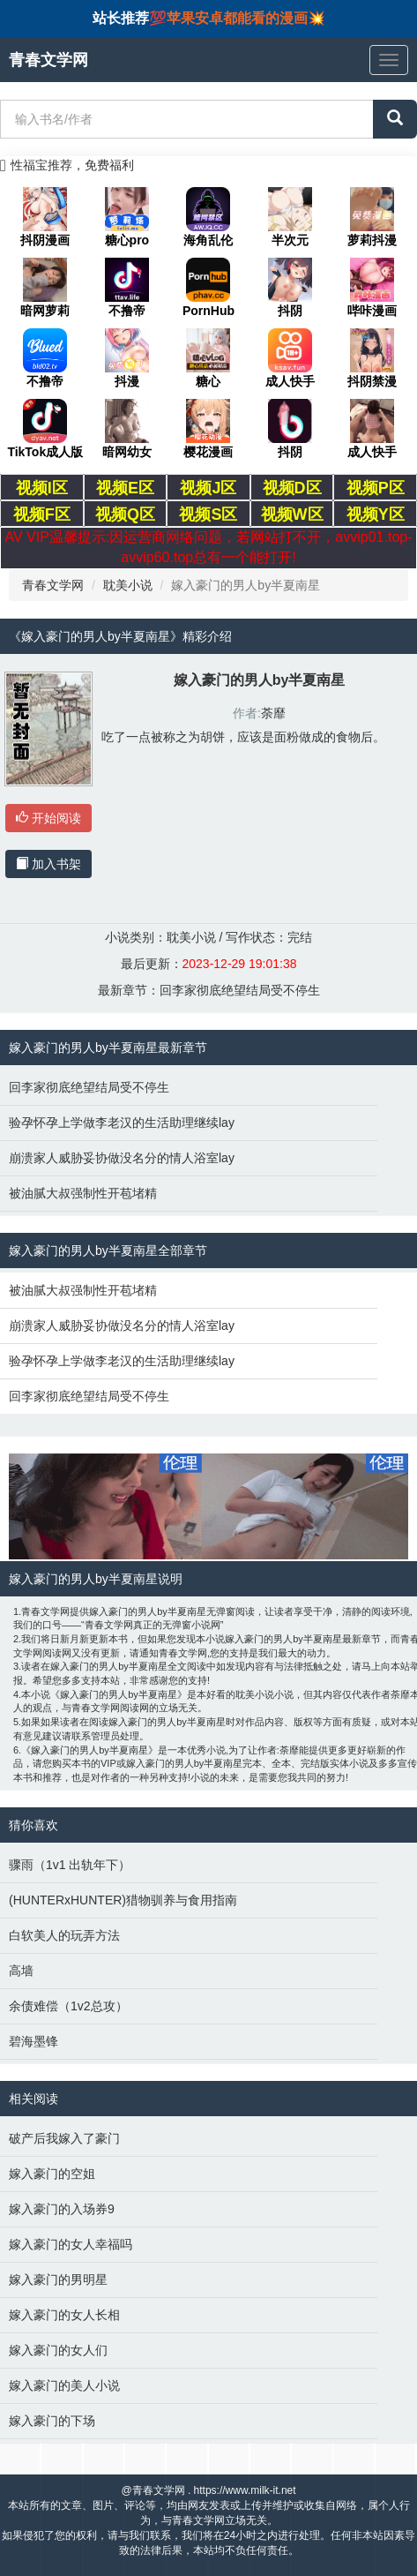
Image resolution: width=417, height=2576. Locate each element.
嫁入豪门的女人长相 (64, 2315)
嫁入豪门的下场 (52, 2421)
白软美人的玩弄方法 (64, 1935)
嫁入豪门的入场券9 (62, 2209)
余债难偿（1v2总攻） (68, 2006)
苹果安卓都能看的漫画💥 (246, 18)
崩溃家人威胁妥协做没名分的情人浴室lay (122, 1158)
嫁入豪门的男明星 (58, 2279)
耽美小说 (128, 585)
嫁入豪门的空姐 (52, 2174)
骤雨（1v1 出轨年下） (69, 1865)
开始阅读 (48, 818)
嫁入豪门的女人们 (58, 2350)
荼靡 (273, 713)
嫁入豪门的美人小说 (64, 2385)
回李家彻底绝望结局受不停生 (240, 990)
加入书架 (48, 864)
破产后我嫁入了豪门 (64, 2138)
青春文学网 (53, 585)
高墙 (21, 1971)
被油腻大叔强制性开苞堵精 (83, 1193)
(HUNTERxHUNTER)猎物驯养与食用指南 (123, 1900)
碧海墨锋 (33, 2041)
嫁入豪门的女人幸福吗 (70, 2244)
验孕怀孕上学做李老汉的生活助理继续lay (122, 1122)
